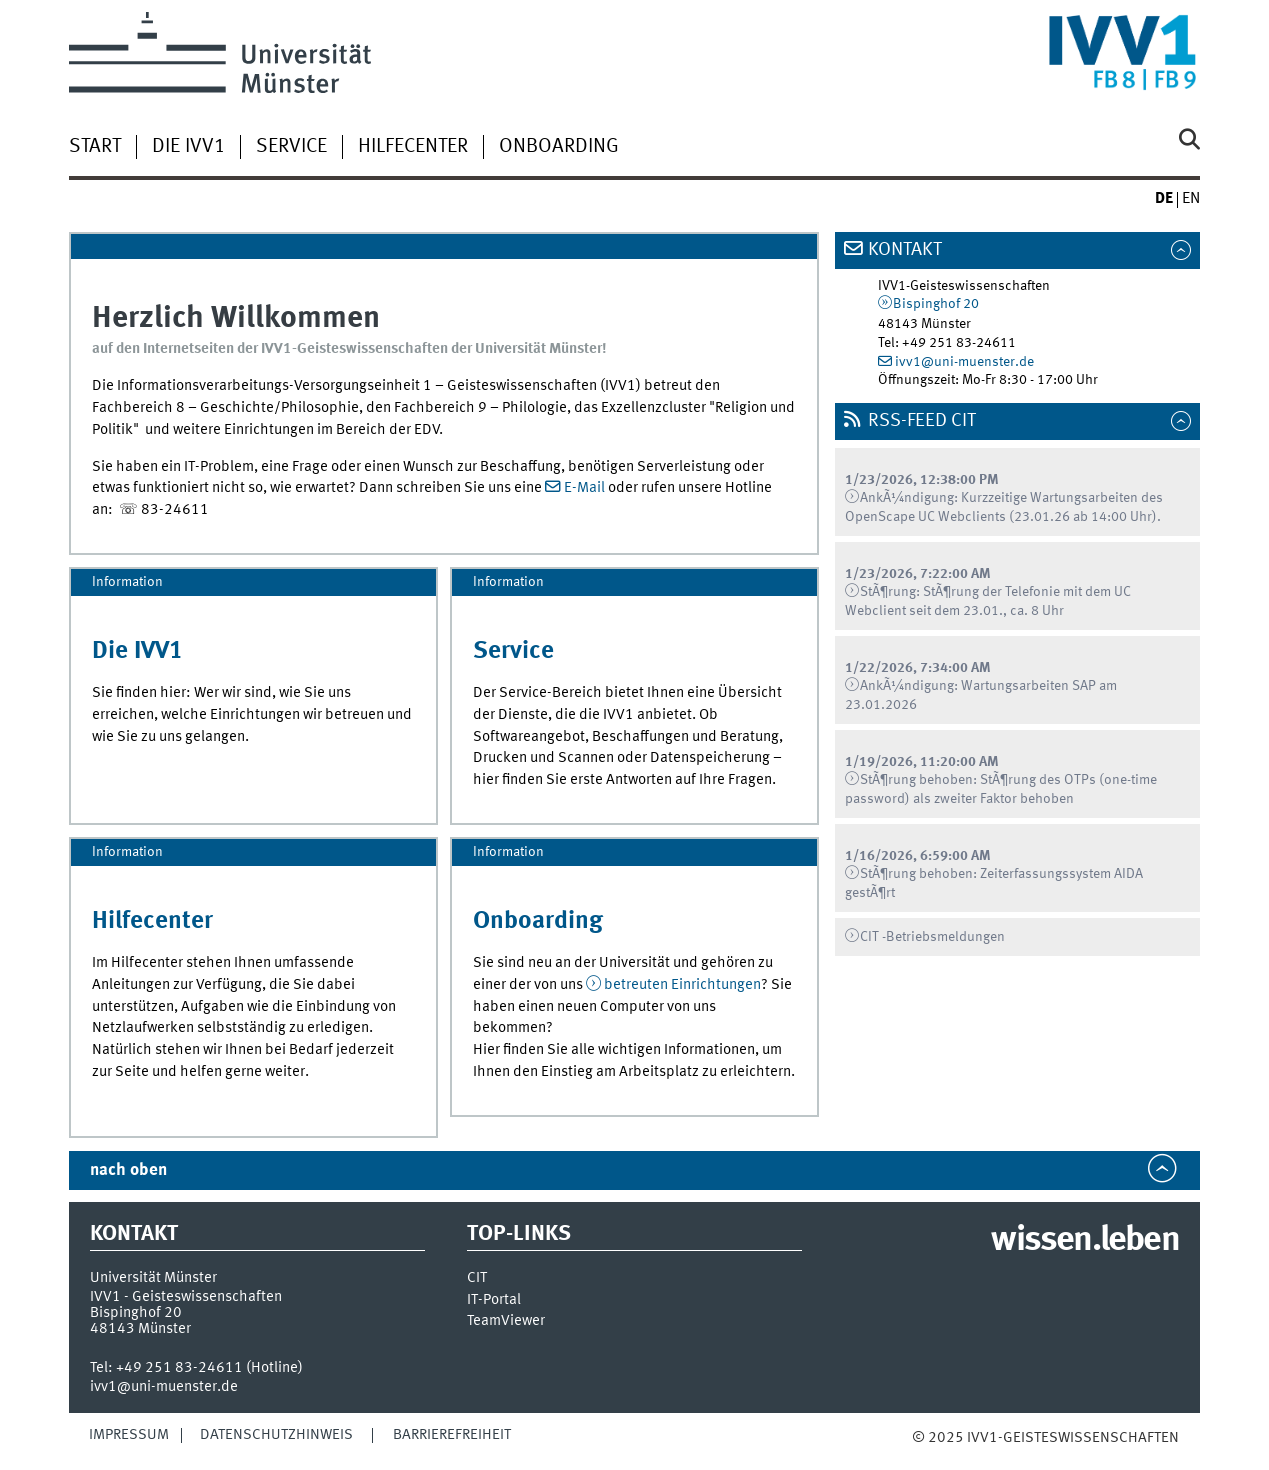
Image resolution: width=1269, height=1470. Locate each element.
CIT (477, 1278)
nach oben (128, 1170)
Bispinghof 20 (936, 304)
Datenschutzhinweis (276, 1435)
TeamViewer (506, 1321)
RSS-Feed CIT (922, 421)
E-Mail (584, 488)
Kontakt (905, 250)
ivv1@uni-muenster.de (964, 362)
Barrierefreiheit (452, 1435)
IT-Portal (494, 1300)
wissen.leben (1084, 1241)
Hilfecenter (413, 147)
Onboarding (559, 147)
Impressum (129, 1435)
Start (95, 147)
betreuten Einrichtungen (682, 985)
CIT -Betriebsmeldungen (932, 937)
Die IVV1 (188, 147)
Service (291, 147)
